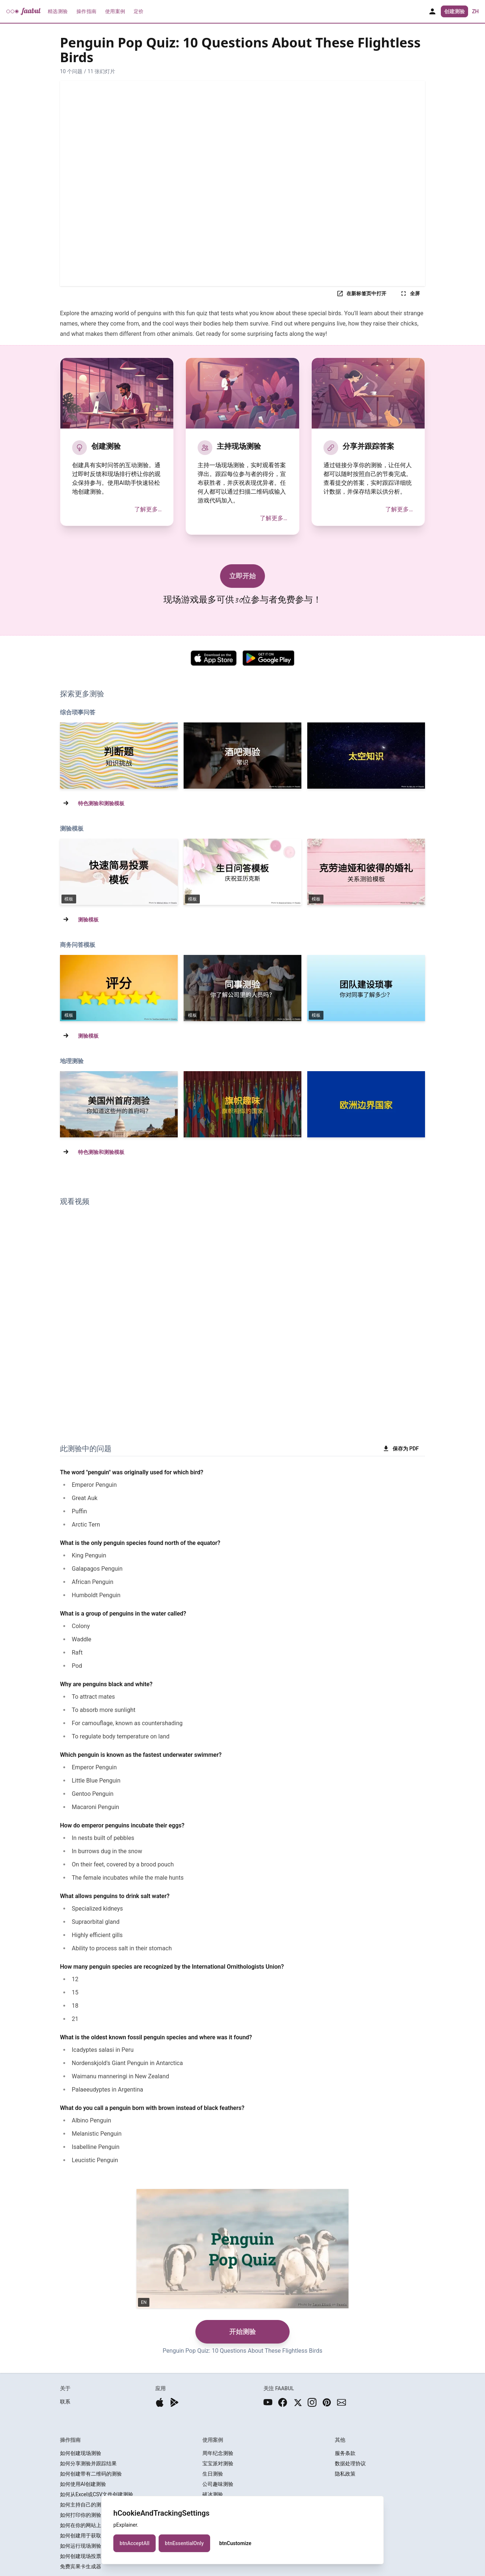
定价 (139, 11)
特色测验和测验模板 (101, 803)
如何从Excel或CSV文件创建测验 (96, 2494)
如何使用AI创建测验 (83, 2484)
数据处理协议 (350, 2463)
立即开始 (242, 576)
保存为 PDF (400, 1448)
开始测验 (242, 2331)
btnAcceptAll (134, 2543)
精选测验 (57, 11)
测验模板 (88, 920)
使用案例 (115, 11)
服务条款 (345, 2453)
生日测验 (212, 2474)
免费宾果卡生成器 (80, 2566)
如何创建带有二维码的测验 (91, 2474)
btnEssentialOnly (184, 2543)
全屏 (410, 293)
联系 (65, 2402)
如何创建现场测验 (80, 2453)
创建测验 (454, 11)
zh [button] (475, 11)
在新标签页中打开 (361, 293)
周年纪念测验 (217, 2453)
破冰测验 (212, 2494)
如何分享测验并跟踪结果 (88, 2463)
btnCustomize (235, 2543)
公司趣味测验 (217, 2484)
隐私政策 (345, 2474)
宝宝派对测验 (217, 2463)
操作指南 (86, 11)
